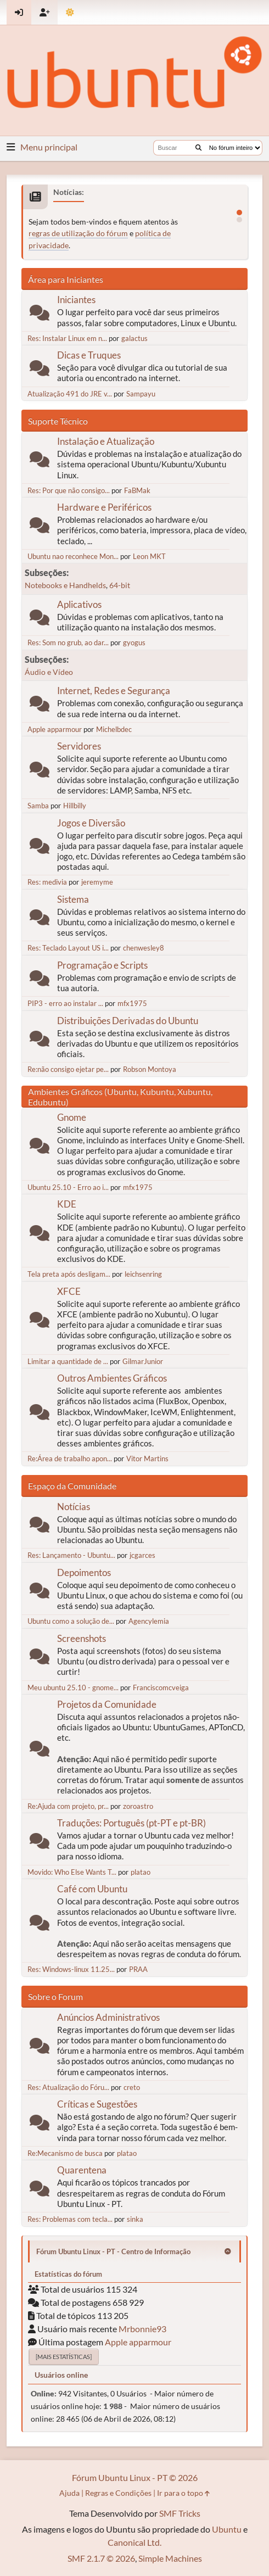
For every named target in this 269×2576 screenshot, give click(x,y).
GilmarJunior (142, 1361)
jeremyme (97, 882)
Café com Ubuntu (92, 1889)
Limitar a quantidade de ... (67, 1361)
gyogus (134, 642)
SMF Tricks (179, 2513)
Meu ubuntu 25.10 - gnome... (73, 1687)
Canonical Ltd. (134, 2542)
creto (132, 2087)
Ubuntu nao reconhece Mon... (73, 556)
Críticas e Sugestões (97, 2104)
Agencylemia (148, 1621)
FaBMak (137, 490)
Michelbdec (114, 729)
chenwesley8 (143, 947)
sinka (135, 2219)
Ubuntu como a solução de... (70, 1621)
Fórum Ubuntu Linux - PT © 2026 (135, 2477)
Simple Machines (170, 2558)
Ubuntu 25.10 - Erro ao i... (68, 1187)
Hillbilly (74, 805)
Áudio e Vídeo (49, 672)
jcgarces (142, 1555)
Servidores (79, 746)
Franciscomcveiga (161, 1687)
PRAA (138, 1969)
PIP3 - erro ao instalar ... (65, 1003)
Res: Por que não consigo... (68, 490)
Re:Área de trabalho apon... (69, 1458)
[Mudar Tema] (70, 12)
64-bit (119, 585)
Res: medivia (47, 882)
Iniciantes (76, 299)
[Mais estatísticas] (64, 2356)
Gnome (71, 1117)
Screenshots (81, 1638)
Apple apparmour (54, 729)
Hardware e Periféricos (104, 507)
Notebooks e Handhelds (65, 585)
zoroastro (138, 1806)
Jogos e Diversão (91, 823)
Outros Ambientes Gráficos (112, 1378)
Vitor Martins (147, 1458)
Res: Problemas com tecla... (70, 2219)
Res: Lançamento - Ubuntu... (71, 1555)
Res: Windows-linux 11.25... (71, 1969)
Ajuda (69, 2492)
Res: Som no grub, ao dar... (68, 642)
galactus (134, 338)
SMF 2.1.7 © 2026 (101, 2558)
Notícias (73, 1506)
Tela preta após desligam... (68, 1274)
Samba (38, 805)
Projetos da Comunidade (106, 1704)
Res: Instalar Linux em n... (67, 338)
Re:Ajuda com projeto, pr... (68, 1806)
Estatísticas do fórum (68, 2274)
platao (140, 1872)
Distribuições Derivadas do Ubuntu (127, 1020)
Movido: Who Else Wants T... (71, 1872)
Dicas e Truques (89, 355)
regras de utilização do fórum (78, 233)
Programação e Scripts (102, 965)
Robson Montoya (149, 1069)
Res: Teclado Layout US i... (68, 947)
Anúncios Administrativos (108, 2017)
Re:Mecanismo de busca (65, 2153)
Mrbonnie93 (142, 2328)
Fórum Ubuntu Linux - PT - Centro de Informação (113, 2251)
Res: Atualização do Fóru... (68, 2087)
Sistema (73, 899)
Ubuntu (227, 2529)
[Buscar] (198, 147)
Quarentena (82, 2170)
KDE (66, 1204)
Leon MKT (149, 556)
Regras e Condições (118, 2492)
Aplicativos (79, 604)
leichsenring (143, 1274)
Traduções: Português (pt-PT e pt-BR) (131, 1823)
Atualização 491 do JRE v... (69, 393)
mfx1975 (132, 1003)
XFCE (69, 1291)
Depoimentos (84, 1572)
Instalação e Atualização (105, 441)
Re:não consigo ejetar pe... (68, 1069)
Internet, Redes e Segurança (113, 690)
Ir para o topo (183, 2492)
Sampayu (140, 393)
